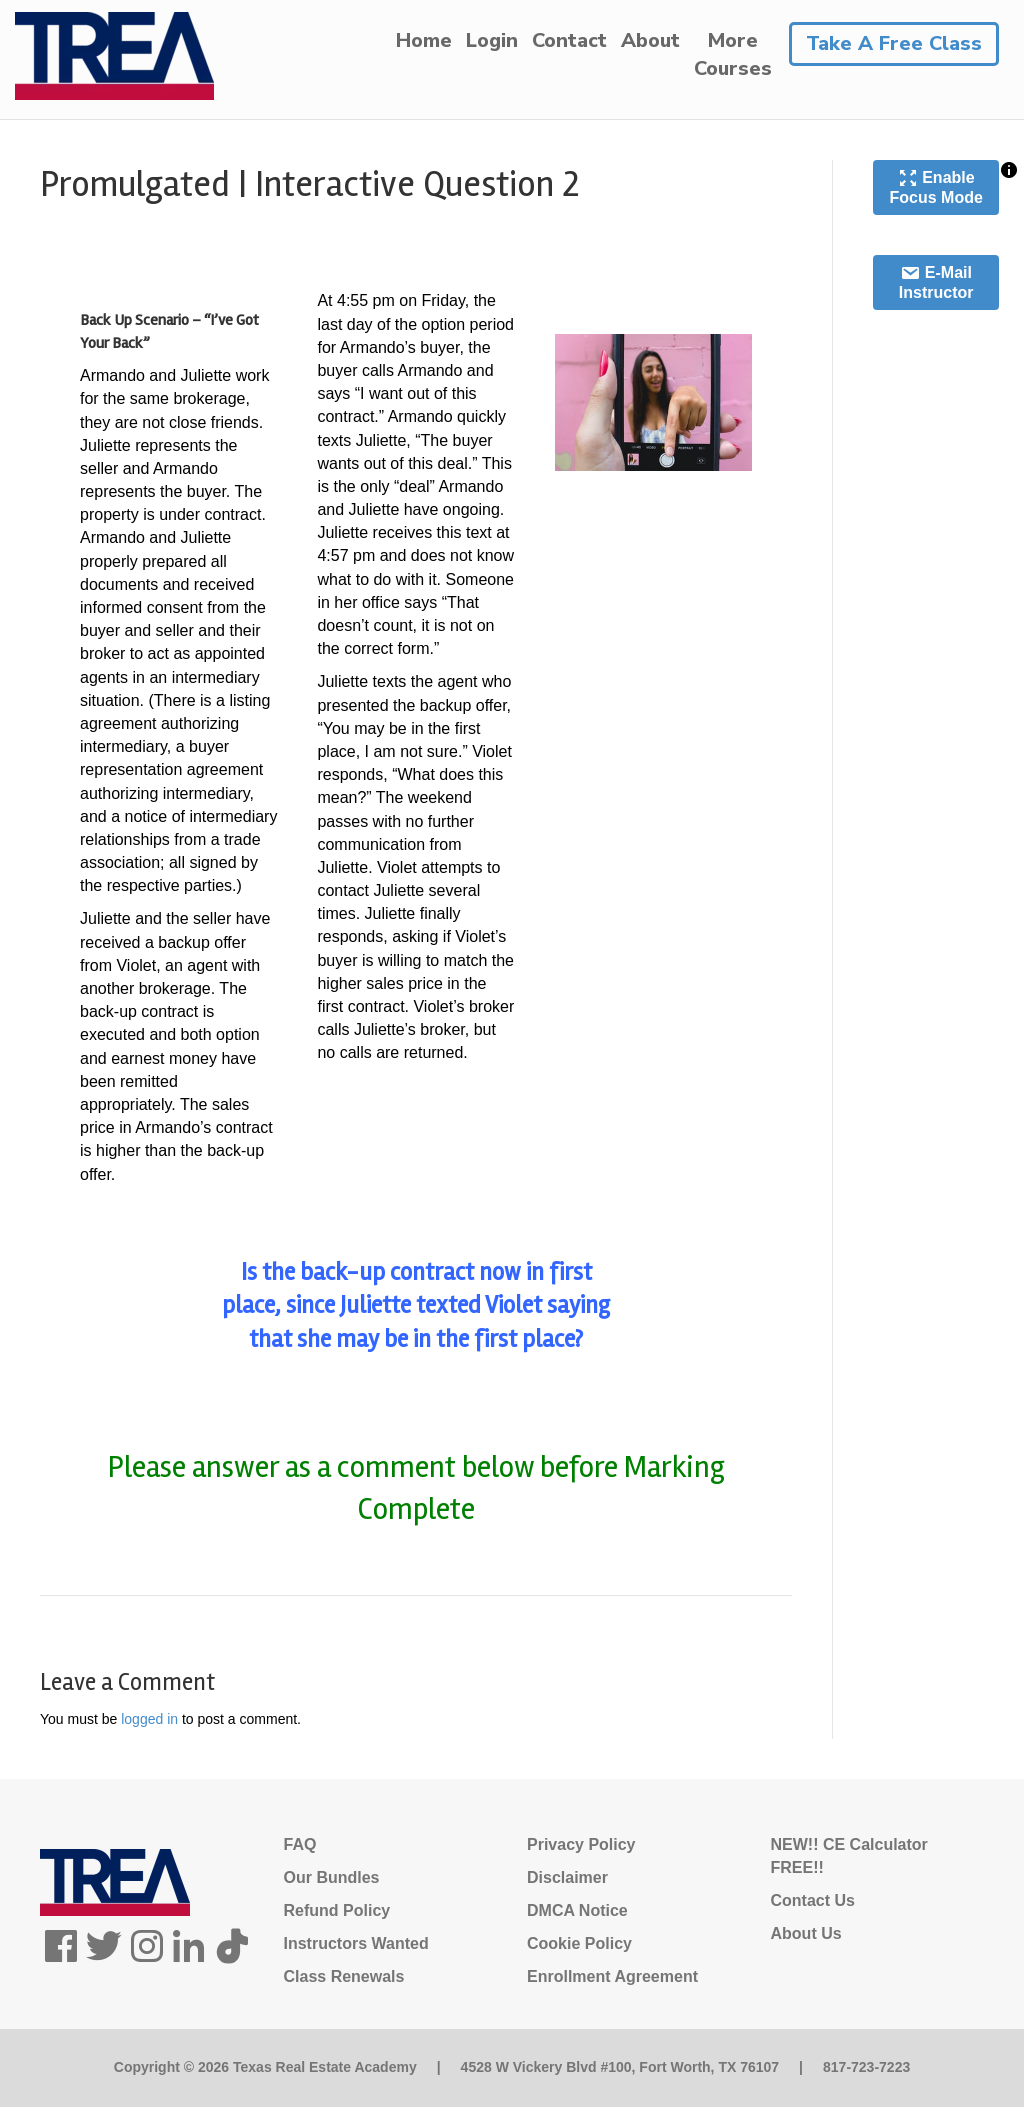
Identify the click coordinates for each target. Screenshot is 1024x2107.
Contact (569, 40)
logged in (149, 1719)
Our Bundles (332, 1877)
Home (424, 40)
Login (492, 40)
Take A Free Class (894, 43)
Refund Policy (337, 1910)
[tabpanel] (416, 904)
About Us (806, 1933)
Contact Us (813, 1900)
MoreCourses (733, 54)
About (650, 40)
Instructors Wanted (356, 1943)
